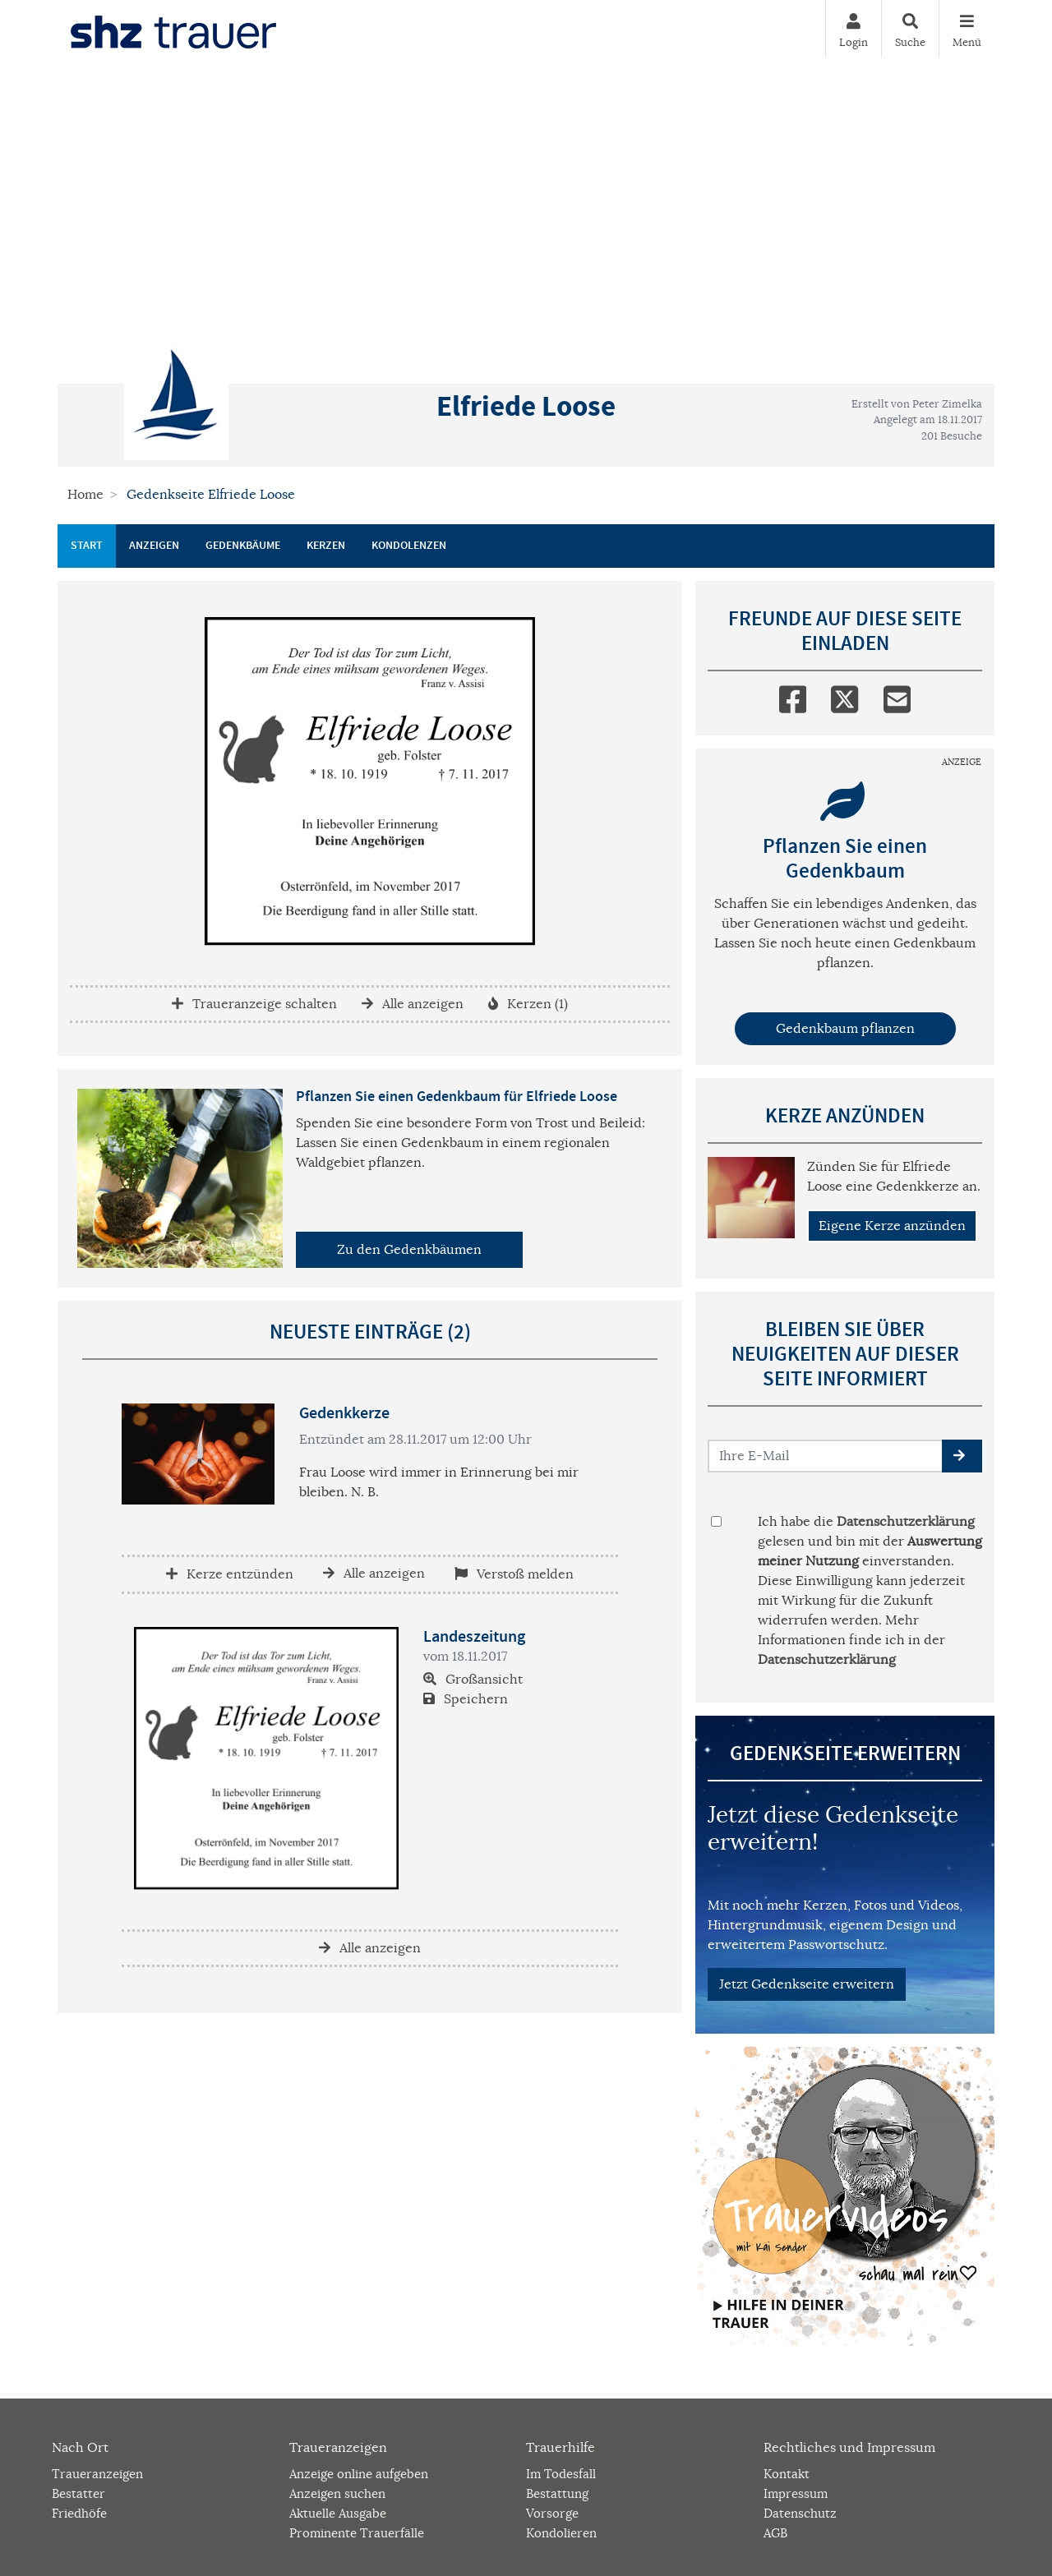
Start (87, 545)
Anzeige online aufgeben (358, 2474)
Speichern (465, 1699)
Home (85, 494)
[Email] (897, 696)
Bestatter (78, 2493)
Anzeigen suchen (337, 2493)
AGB (775, 2533)
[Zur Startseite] (173, 28)
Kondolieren (561, 2533)
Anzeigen (154, 545)
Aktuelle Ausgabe (337, 2513)
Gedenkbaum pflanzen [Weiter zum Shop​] (845, 1029)
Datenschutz (800, 2513)
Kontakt (787, 2474)
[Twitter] (844, 696)
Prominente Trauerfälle (356, 2533)
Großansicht (473, 1679)
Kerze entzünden (229, 1574)
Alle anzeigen (413, 1004)
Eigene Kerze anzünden (892, 1226)
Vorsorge (552, 2513)
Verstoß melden (514, 1574)
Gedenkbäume (242, 545)
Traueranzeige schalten (254, 1004)
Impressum (796, 2493)
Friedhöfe (79, 2513)
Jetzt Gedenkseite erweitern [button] (806, 1984)
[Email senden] (826, 1456)
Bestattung (557, 2493)
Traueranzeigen (97, 2474)
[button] (962, 1456)
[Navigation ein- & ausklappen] (966, 29)
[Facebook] (792, 696)
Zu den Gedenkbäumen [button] (409, 1250)
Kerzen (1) (528, 1004)
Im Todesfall (561, 2474)
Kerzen (326, 545)
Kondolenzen (408, 545)
